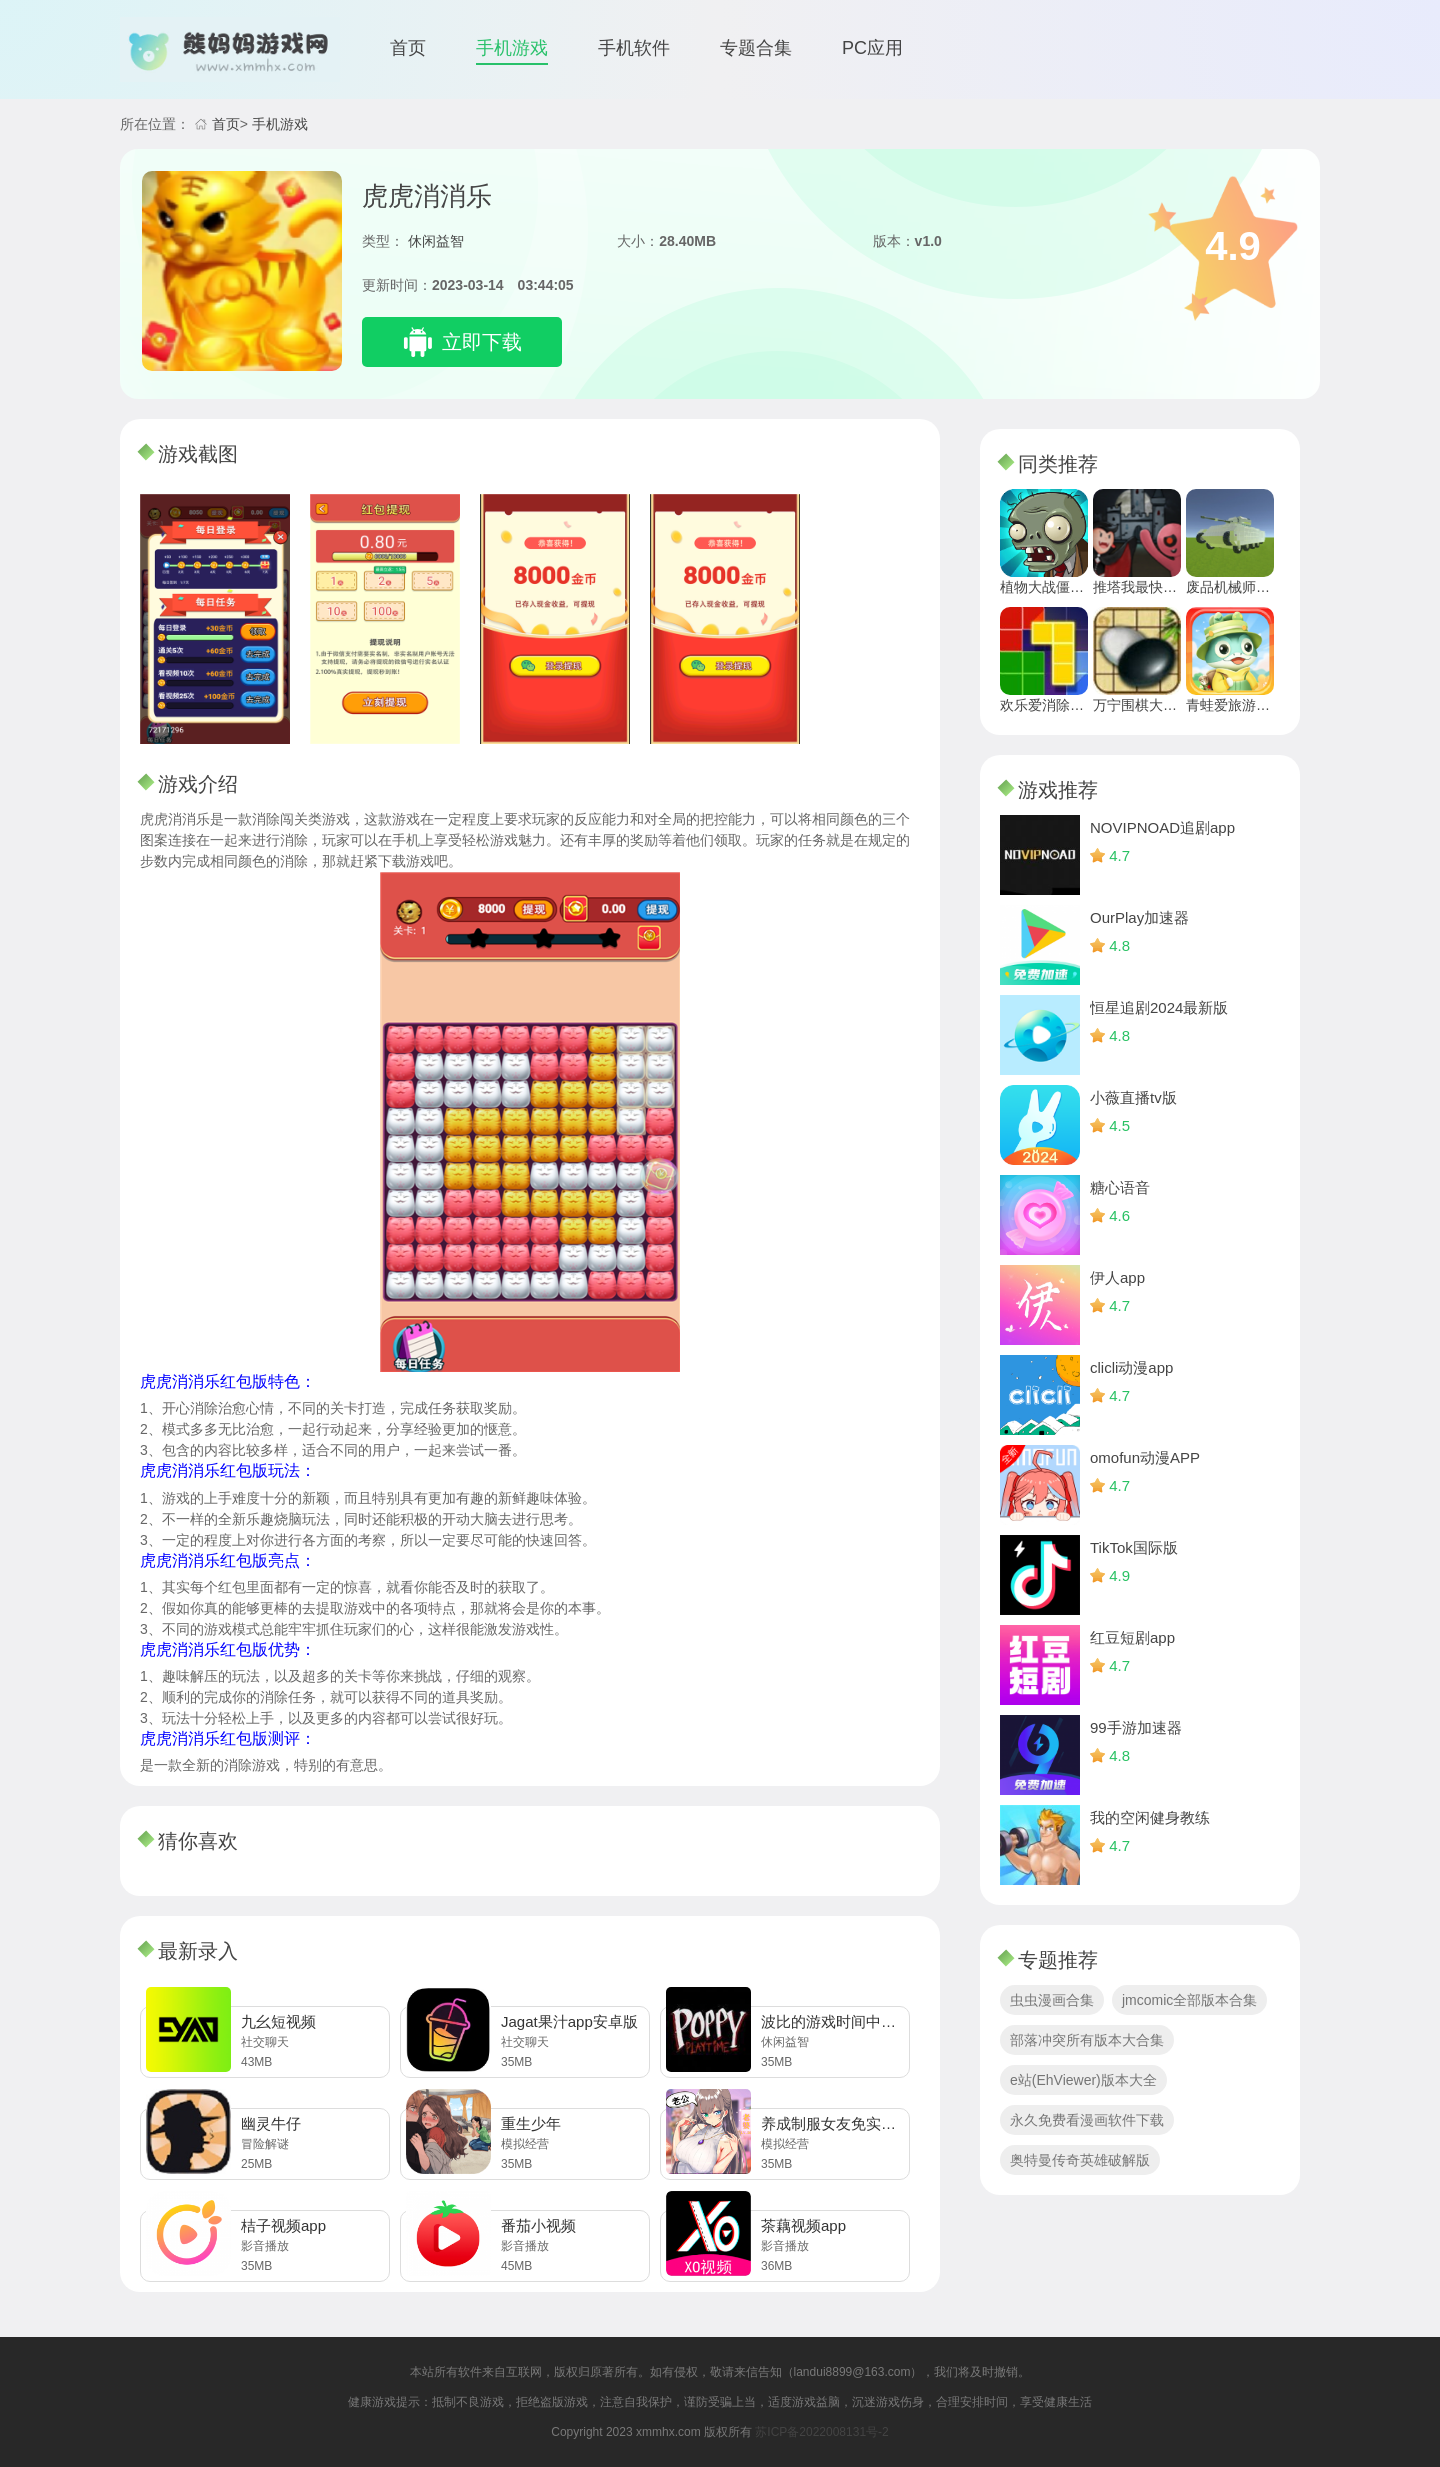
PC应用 (872, 48)
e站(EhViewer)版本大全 (1083, 2080)
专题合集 (756, 48)
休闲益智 (436, 241)
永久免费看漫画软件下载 (1087, 2120)
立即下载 (482, 342)
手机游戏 (512, 48)
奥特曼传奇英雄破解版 (1080, 2160)
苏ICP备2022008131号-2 (821, 2432)
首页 (408, 48)
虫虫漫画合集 (1052, 2000)
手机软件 (634, 48)
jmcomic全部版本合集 (1189, 2000)
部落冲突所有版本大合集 (1087, 2040)
